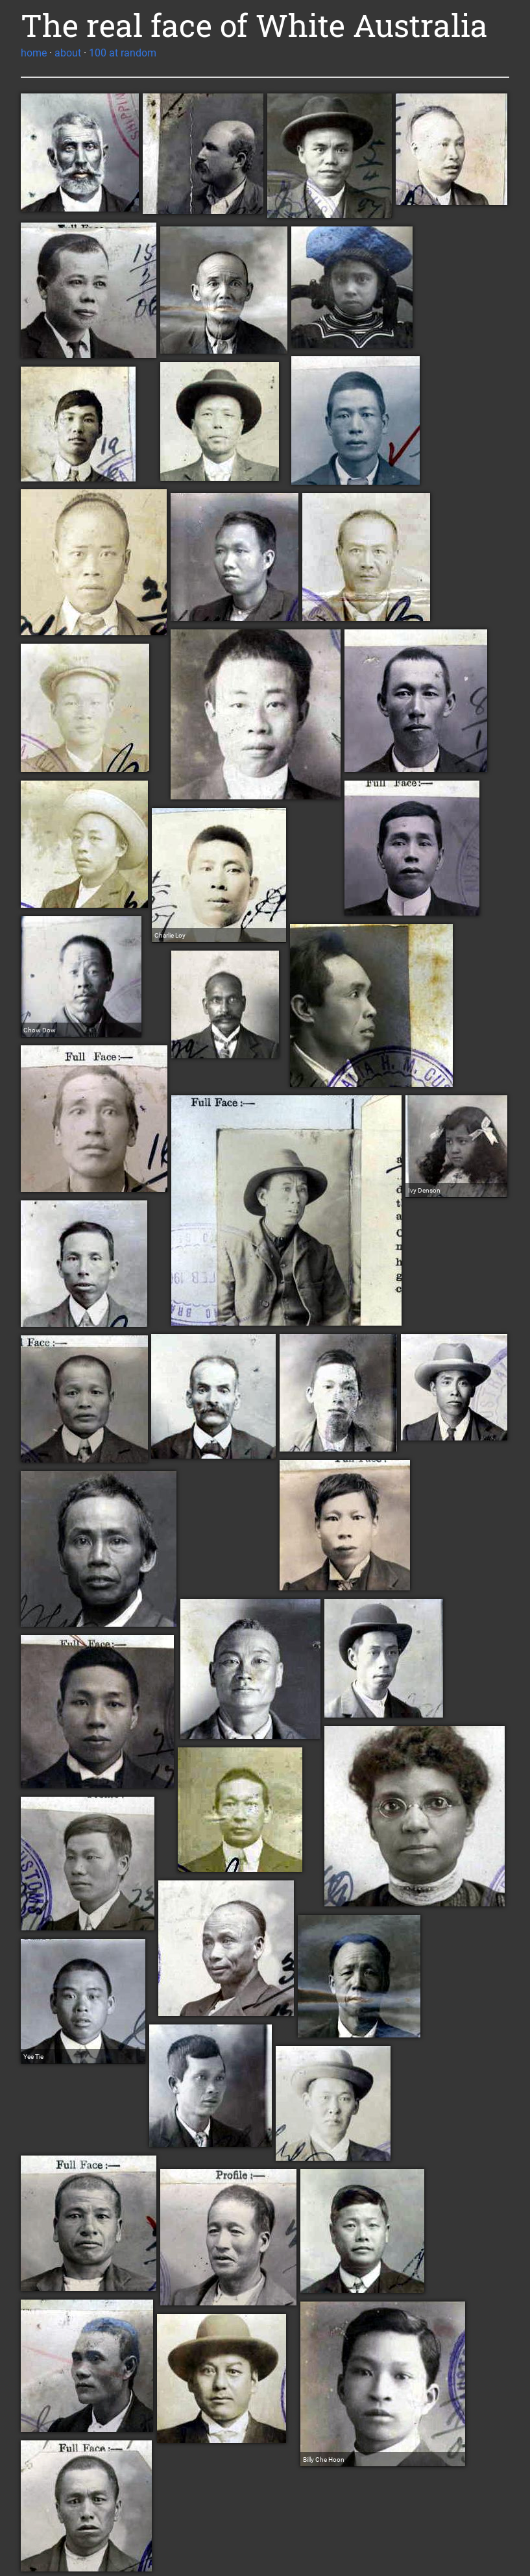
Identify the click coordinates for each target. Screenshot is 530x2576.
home (34, 53)
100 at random (122, 53)
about (67, 53)
